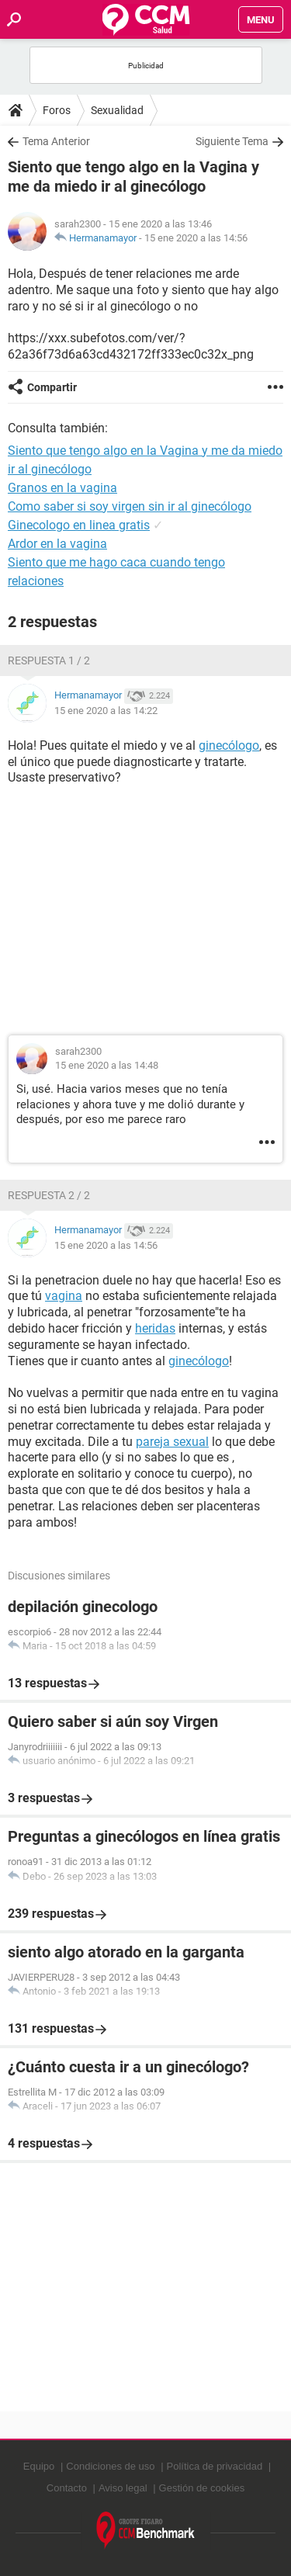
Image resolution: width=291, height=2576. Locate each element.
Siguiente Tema (232, 141)
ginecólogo (229, 745)
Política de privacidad (215, 2466)
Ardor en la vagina (57, 543)
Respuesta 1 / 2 (49, 660)
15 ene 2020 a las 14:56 (196, 238)
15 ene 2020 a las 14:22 (106, 710)
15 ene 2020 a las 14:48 (106, 1065)
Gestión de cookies (202, 2488)
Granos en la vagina (62, 487)
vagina (63, 1295)
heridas (155, 1328)
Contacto (67, 2488)
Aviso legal (123, 2488)
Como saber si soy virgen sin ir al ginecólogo (129, 506)
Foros (57, 110)
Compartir (52, 387)
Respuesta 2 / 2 (49, 1195)
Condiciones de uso (110, 2466)
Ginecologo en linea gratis (79, 525)
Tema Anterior (56, 141)
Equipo (38, 2466)
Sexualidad (117, 110)
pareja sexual (172, 1441)
